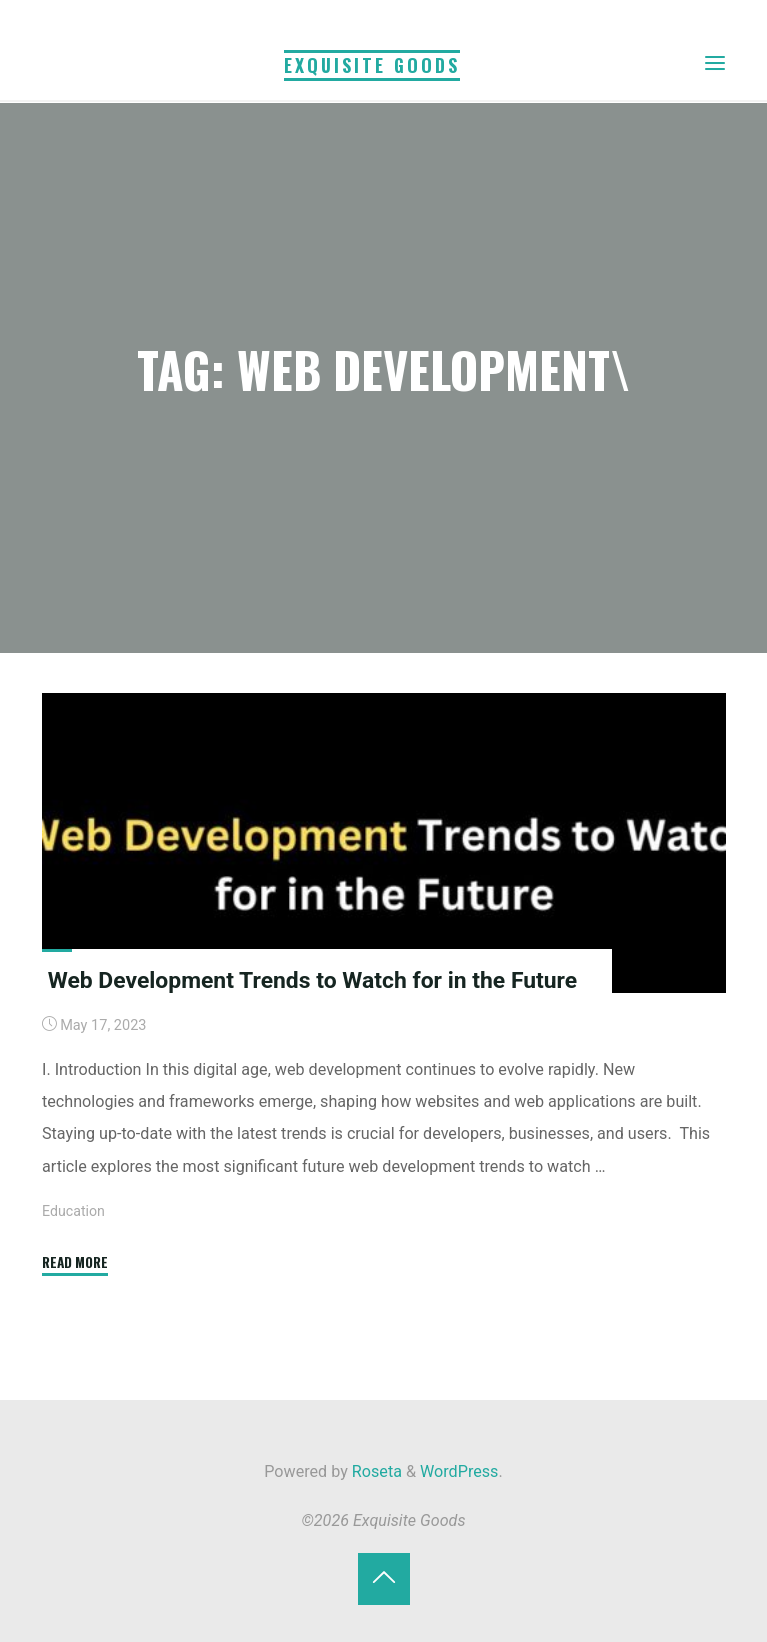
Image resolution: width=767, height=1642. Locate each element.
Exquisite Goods (372, 64)
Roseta (375, 1471)
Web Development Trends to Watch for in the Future (315, 980)
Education (74, 1211)
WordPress (459, 1471)
